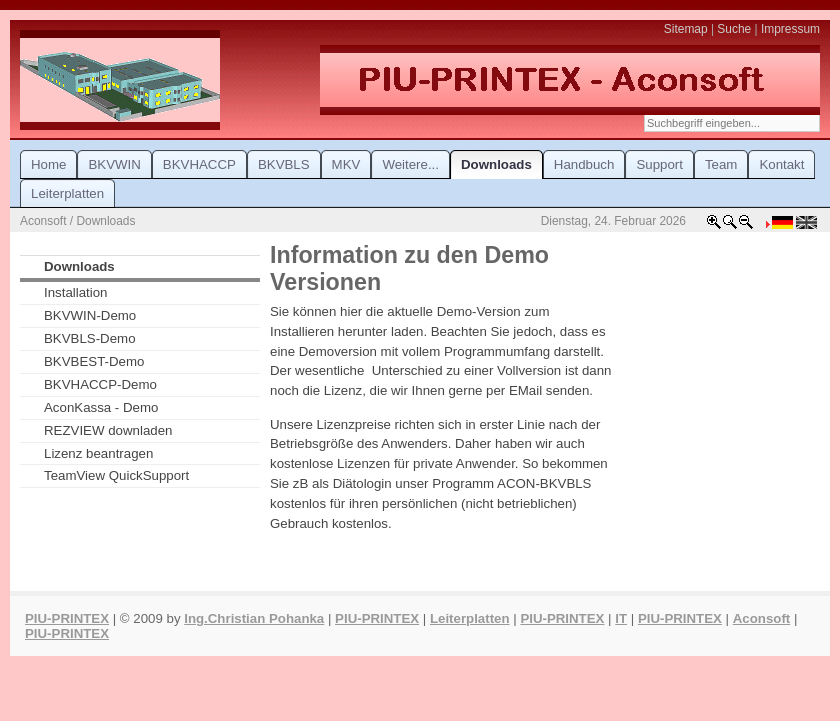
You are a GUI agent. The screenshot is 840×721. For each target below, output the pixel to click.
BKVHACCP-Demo (100, 384)
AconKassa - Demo (101, 407)
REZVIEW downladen (108, 430)
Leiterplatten (470, 618)
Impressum (790, 29)
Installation (76, 292)
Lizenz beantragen (98, 453)
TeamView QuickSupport (116, 475)
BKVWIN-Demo (90, 315)
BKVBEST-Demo (94, 361)
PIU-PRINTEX (67, 618)
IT (621, 618)
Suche (734, 29)
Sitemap (686, 29)
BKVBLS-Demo (90, 338)
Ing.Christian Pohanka (254, 618)
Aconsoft (761, 618)
